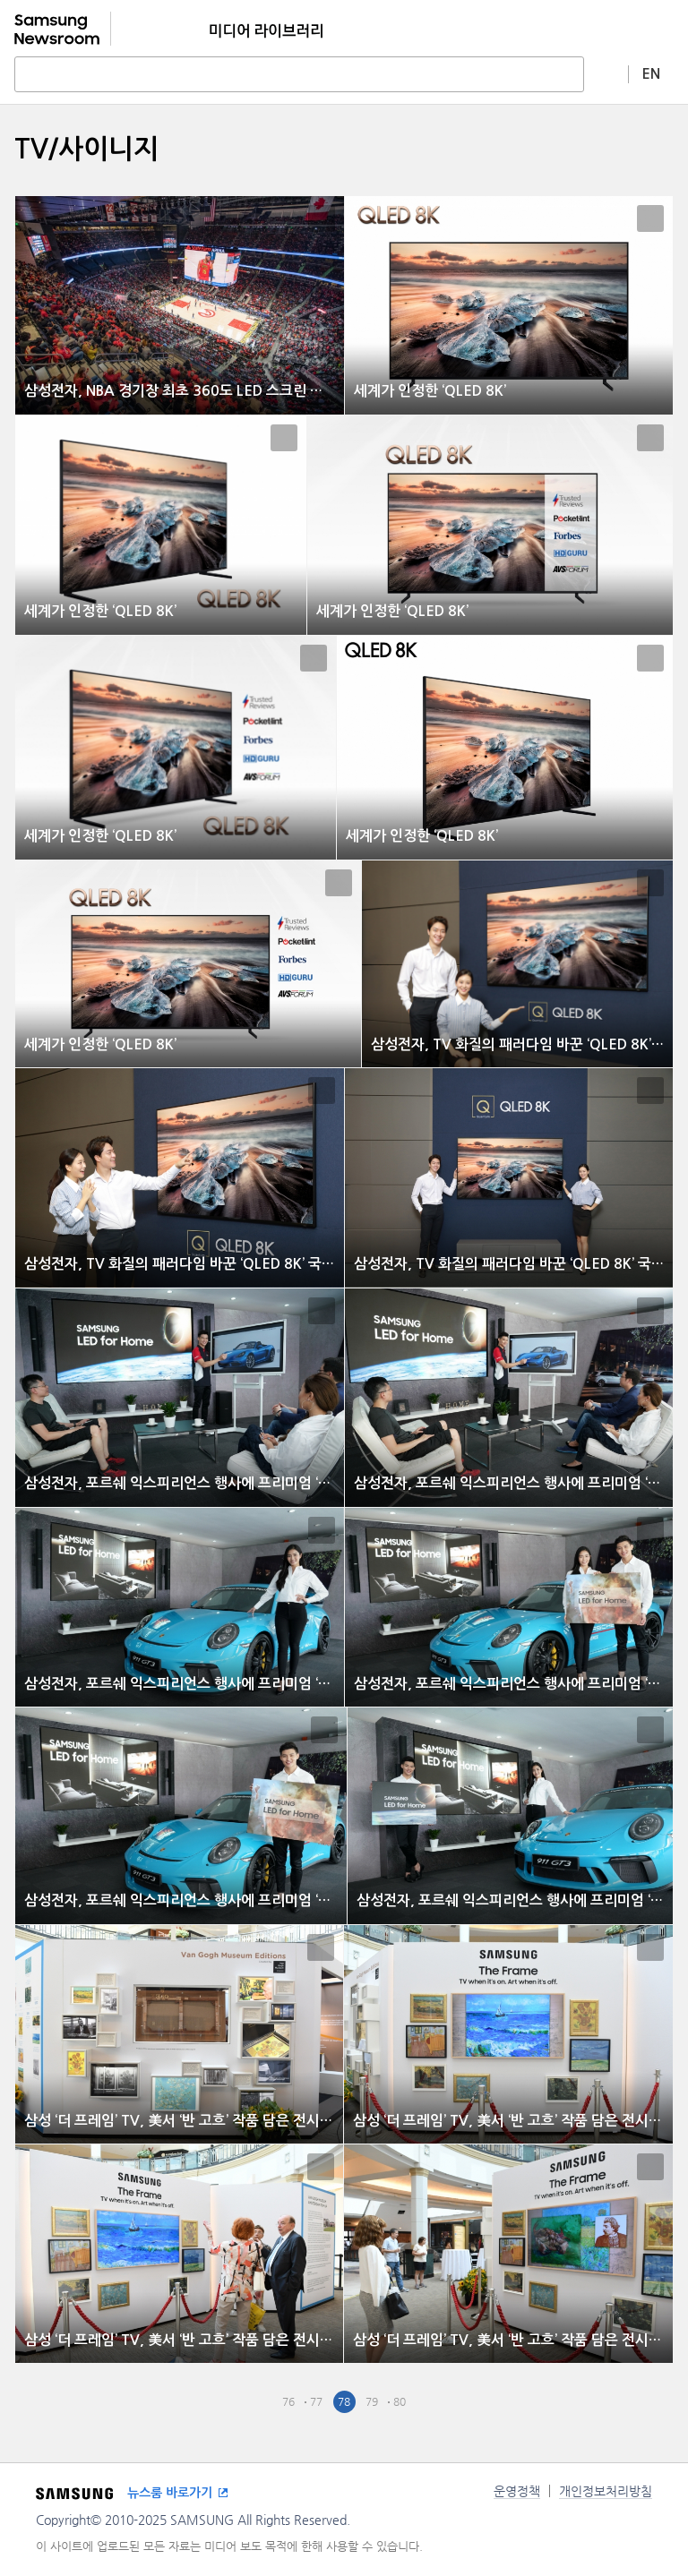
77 (316, 2401)
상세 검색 (606, 73)
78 (344, 2401)
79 (372, 2401)
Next (428, 2402)
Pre (261, 2402)
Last (455, 2402)
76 (288, 2401)
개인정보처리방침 (605, 2491)
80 (399, 2401)
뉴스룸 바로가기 (169, 2492)
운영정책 (517, 2491)
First (233, 2402)
